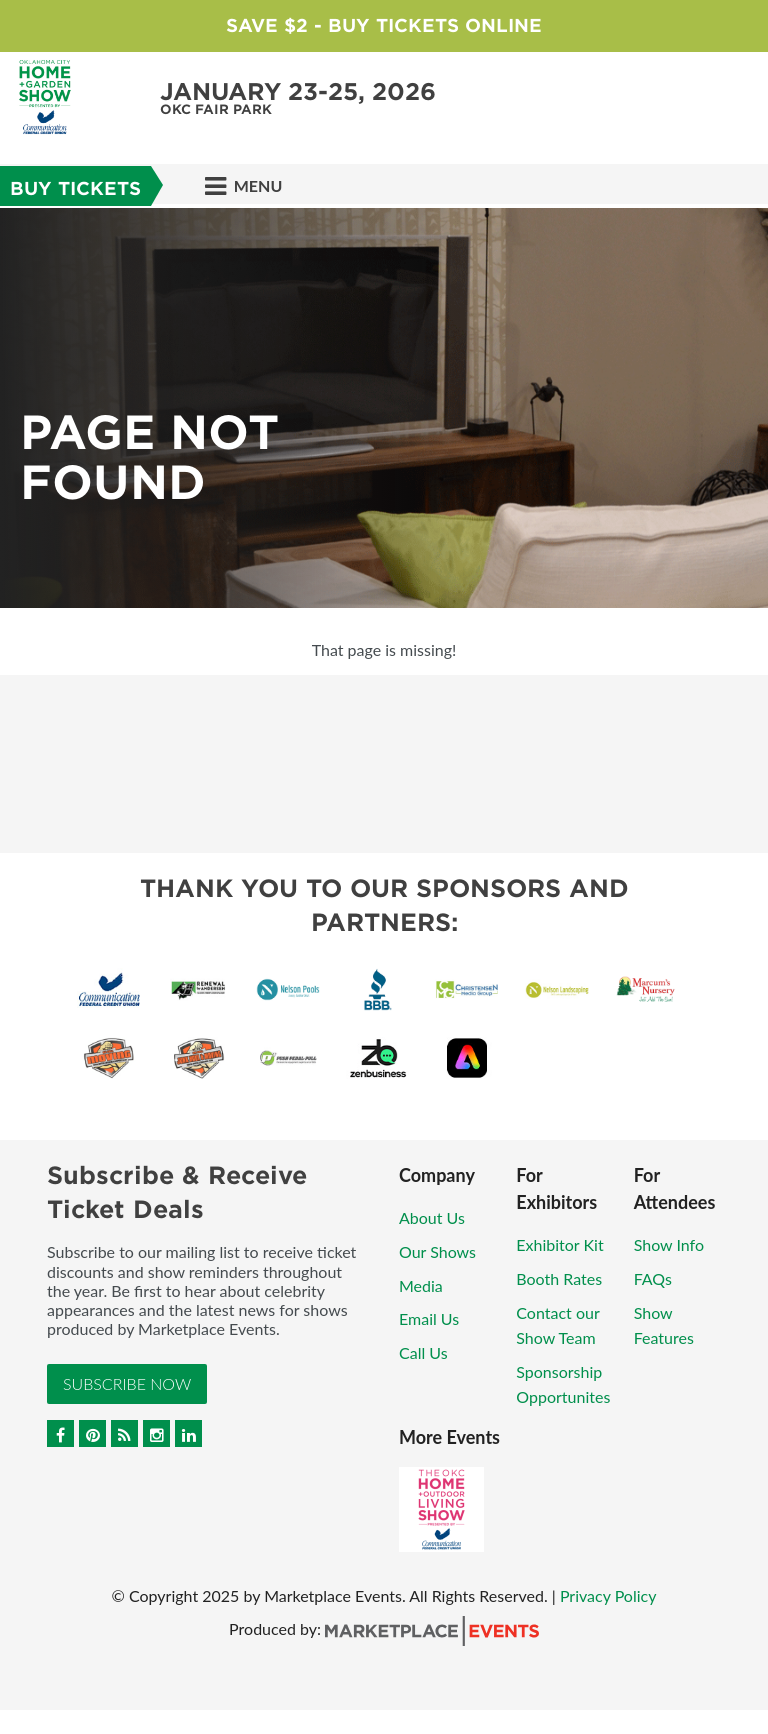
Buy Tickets (75, 188)
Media (421, 1285)
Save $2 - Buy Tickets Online (384, 25)
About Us (432, 1217)
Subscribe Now (127, 1383)
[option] (384, 408)
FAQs (653, 1278)
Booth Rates (559, 1278)
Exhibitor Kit (559, 1244)
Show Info (669, 1244)
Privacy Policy (608, 1595)
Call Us (423, 1352)
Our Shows (437, 1251)
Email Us (429, 1318)
